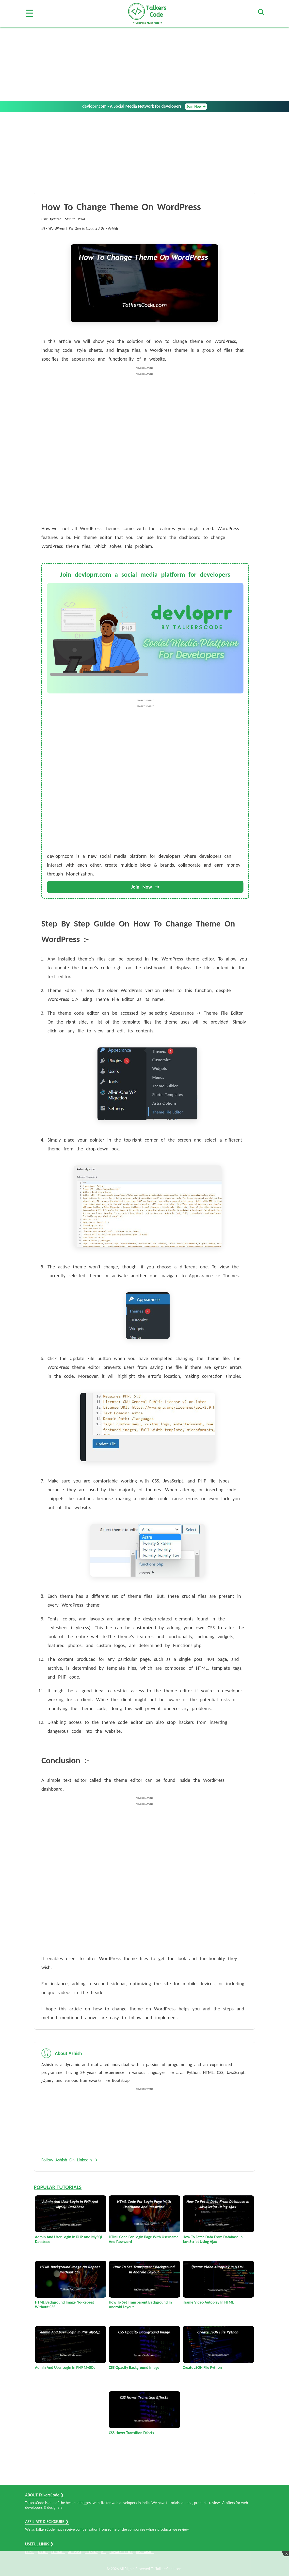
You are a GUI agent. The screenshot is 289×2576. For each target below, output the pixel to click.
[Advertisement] (144, 64)
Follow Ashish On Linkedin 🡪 (69, 2160)
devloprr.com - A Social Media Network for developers (144, 106)
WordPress (56, 228)
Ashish (113, 228)
